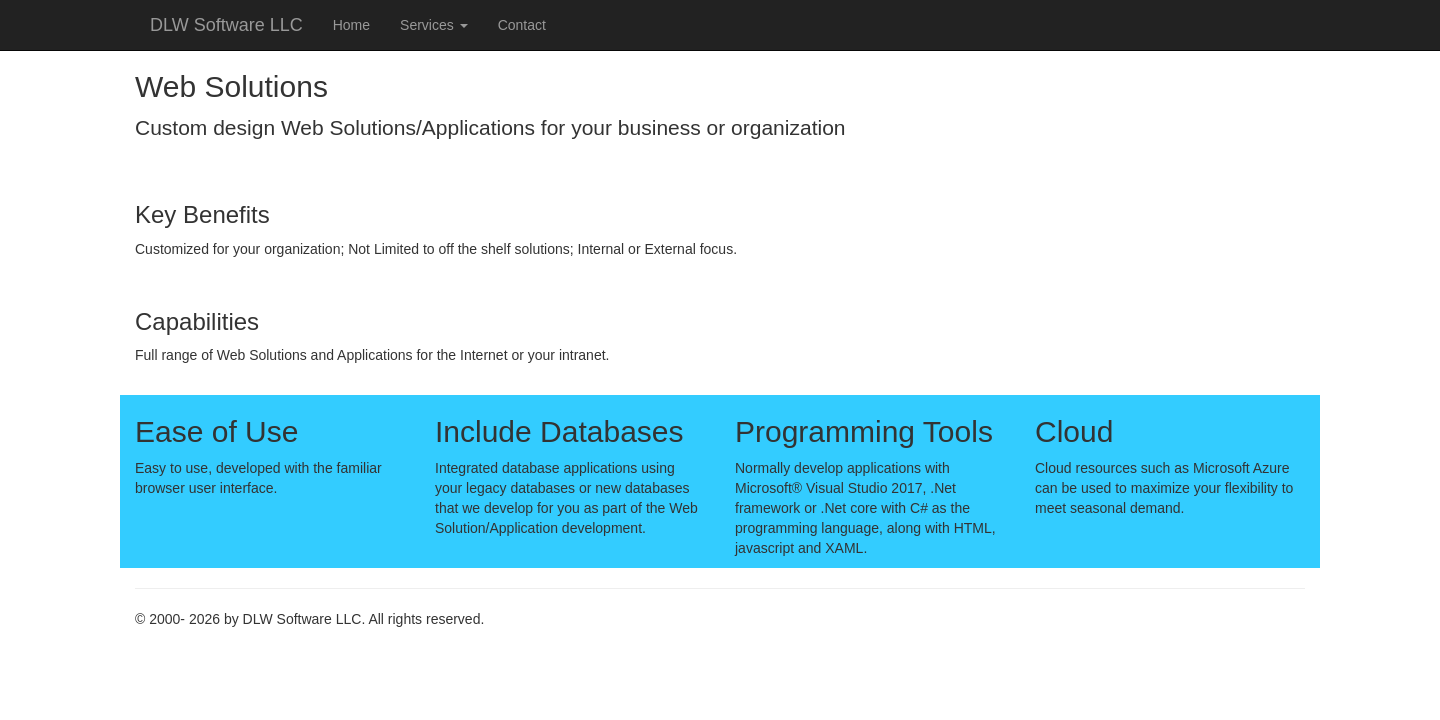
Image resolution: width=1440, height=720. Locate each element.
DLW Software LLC (226, 25)
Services (434, 25)
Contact (522, 25)
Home (351, 25)
